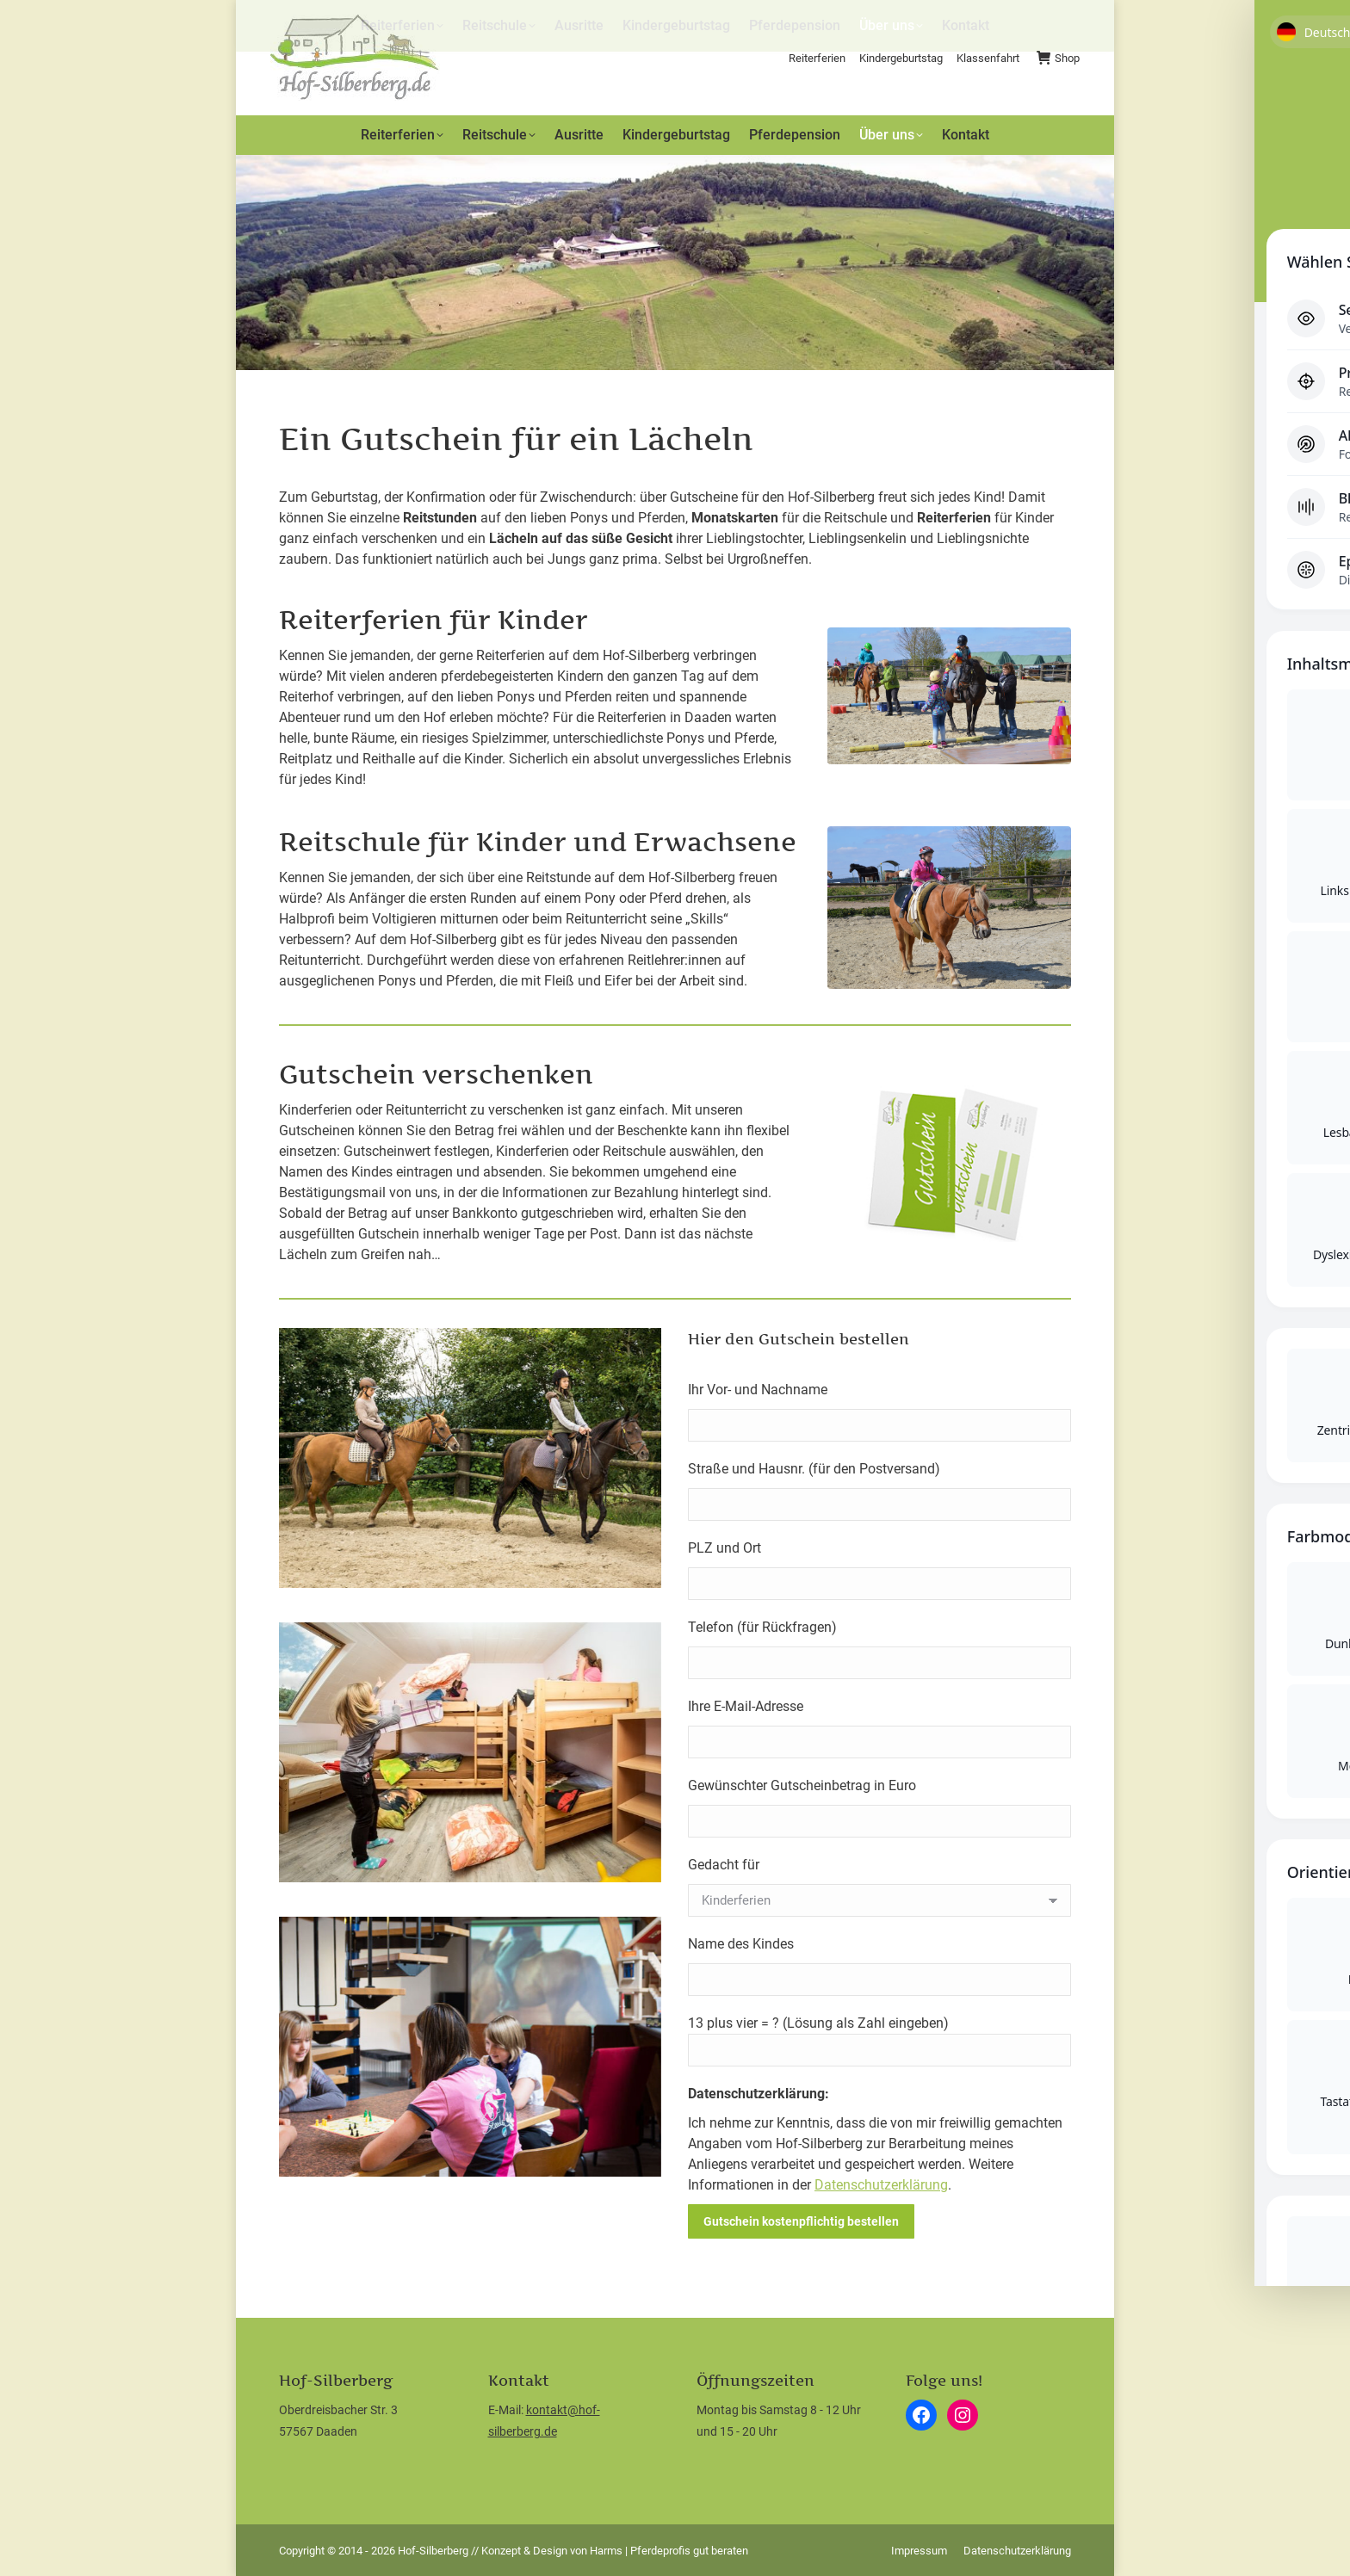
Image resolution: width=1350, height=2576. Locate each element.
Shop (1058, 58)
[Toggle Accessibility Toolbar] (1314, 1253)
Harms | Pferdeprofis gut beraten (669, 2550)
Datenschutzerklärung (881, 2185)
